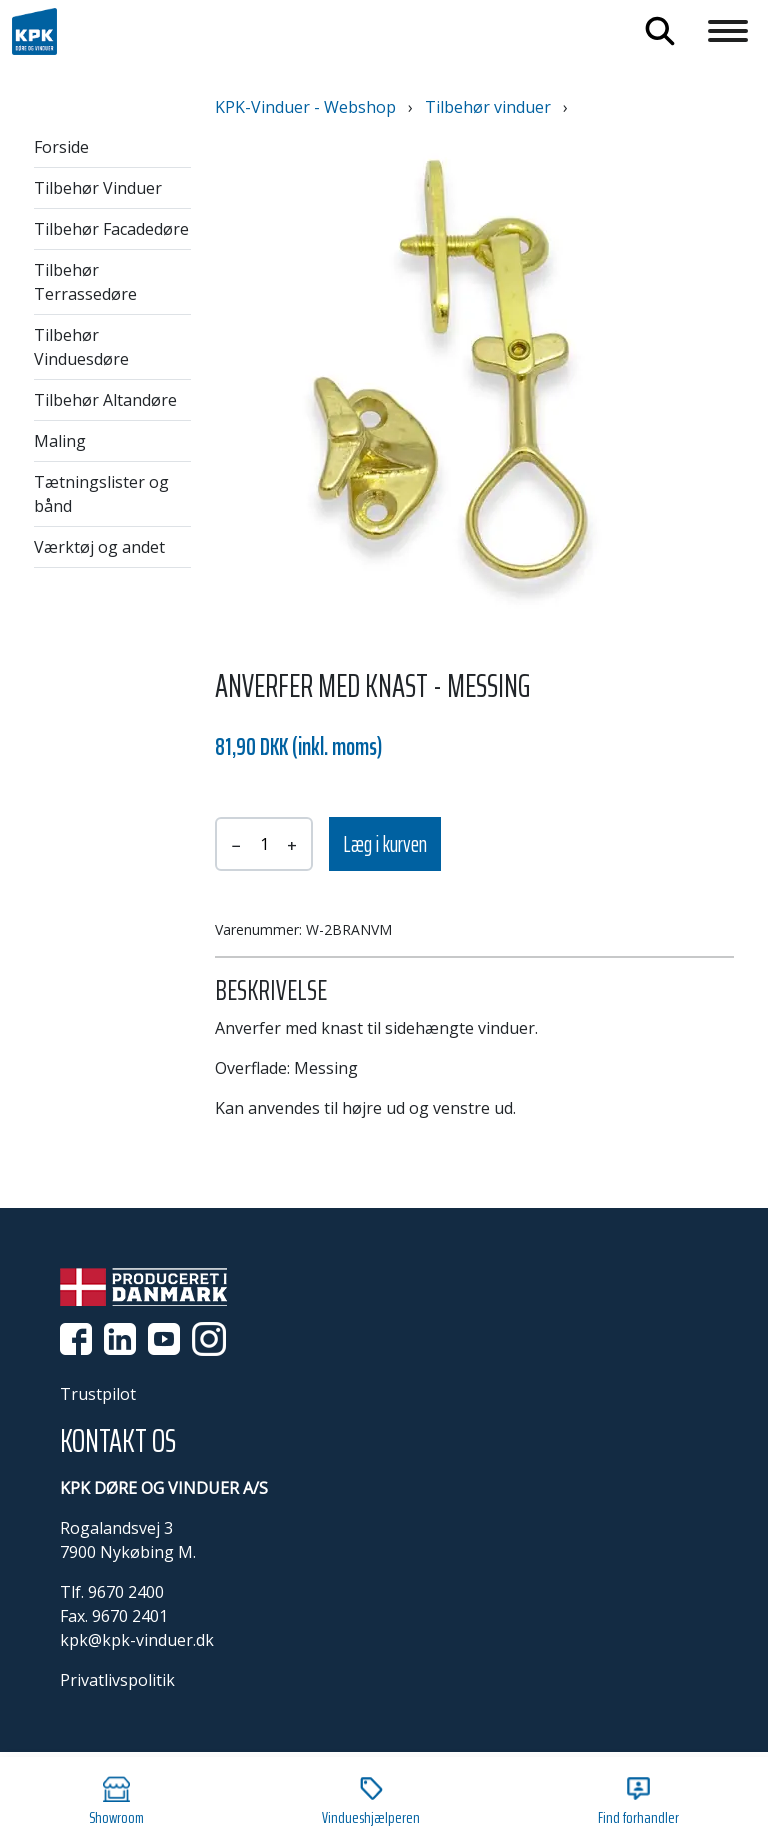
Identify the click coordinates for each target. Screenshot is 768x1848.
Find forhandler (638, 1802)
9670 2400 (126, 1592)
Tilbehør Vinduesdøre (81, 347)
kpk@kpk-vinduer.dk (137, 1640)
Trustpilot (98, 1394)
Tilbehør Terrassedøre (85, 282)
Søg (660, 31)
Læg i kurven (385, 844)
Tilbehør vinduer (488, 107)
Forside (61, 147)
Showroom (116, 1802)
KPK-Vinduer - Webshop (305, 107)
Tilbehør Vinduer (98, 188)
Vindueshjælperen (371, 1802)
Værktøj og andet (99, 547)
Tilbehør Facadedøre (111, 229)
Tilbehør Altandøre (105, 400)
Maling (60, 441)
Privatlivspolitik (117, 1680)
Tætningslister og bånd (101, 494)
